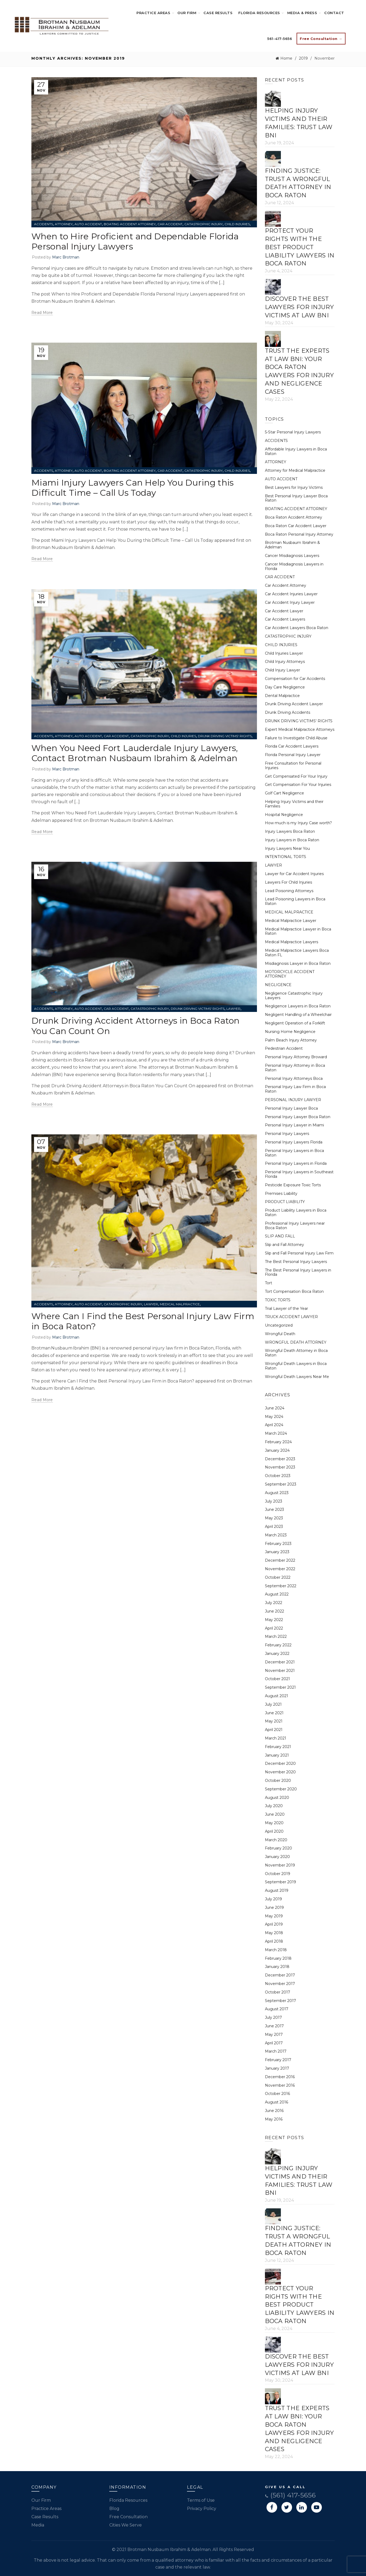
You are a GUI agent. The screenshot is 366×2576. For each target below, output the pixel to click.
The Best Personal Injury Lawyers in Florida (298, 1272)
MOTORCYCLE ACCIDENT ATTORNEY (289, 974)
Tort (268, 1283)
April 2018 (274, 1941)
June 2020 (275, 1814)
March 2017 (275, 2051)
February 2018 (278, 1958)
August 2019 (276, 1890)
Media (37, 2525)
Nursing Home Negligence (290, 1031)
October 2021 (277, 1678)
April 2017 (274, 2043)
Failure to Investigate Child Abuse (296, 738)
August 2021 (276, 1695)
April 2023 (274, 1526)
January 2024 (277, 1450)
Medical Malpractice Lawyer (290, 920)
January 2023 (277, 1551)
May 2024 (274, 1416)
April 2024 (274, 1424)
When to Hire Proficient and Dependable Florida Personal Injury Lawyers (135, 241)
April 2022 (274, 1628)
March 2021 (275, 1738)
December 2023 (280, 1459)
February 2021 (278, 1746)
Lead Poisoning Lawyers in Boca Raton (295, 901)
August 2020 (277, 1797)
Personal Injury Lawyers (287, 1133)
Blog (114, 2508)
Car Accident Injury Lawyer (290, 602)
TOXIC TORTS (277, 1300)
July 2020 (274, 1805)
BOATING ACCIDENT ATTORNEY (130, 224)
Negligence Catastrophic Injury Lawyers (294, 995)
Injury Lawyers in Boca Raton (292, 840)
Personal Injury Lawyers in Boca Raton (294, 1153)
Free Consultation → (321, 38)
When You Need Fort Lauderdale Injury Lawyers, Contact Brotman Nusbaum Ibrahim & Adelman (134, 753)
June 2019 (274, 1907)
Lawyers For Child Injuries (288, 882)
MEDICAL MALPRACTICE (180, 1304)
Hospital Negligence (284, 814)
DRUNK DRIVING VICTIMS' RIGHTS (225, 736)
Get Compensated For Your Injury (296, 776)
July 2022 (273, 1602)
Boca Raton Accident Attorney (293, 517)
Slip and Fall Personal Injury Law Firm (299, 1253)
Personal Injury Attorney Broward (296, 1057)
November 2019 (280, 1865)
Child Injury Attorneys (285, 661)
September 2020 (281, 1789)
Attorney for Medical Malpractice (295, 470)
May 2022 (274, 1619)
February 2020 (278, 1848)
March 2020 (276, 1839)
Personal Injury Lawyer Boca (291, 1108)
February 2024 (278, 1441)
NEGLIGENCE (278, 984)
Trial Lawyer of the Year (286, 1308)
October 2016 (277, 2093)
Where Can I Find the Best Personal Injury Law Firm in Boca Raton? (142, 1321)
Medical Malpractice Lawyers (291, 942)
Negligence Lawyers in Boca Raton (298, 1006)
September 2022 (280, 1586)
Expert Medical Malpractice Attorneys (299, 729)
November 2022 (280, 1568)
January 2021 (277, 1755)
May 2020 (274, 1822)
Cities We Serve (125, 2525)
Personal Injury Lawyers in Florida (296, 1163)
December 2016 (280, 2076)
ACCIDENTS (43, 224)
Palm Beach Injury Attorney (291, 1040)
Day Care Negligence (285, 687)
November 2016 (280, 2085)
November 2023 (280, 1467)
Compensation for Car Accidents (295, 678)
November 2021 (280, 1670)
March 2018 (276, 1949)
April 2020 (274, 1831)
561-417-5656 (279, 38)
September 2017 (280, 2000)
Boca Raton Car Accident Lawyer (295, 525)
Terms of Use (201, 2500)
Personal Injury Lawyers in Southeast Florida (299, 1174)
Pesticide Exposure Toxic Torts (293, 1185)
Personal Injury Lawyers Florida (293, 1142)
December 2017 (280, 1975)
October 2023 (277, 1475)
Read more (42, 312)
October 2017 (277, 1992)
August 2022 (277, 1594)
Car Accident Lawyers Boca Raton (296, 627)
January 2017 (277, 2068)
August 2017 (276, 2009)
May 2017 (274, 2034)
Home (286, 58)
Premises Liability (281, 1193)
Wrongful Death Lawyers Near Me (297, 1376)
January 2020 (277, 1856)
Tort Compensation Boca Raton (294, 1291)
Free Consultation (128, 2516)
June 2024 (274, 1408)
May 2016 (273, 2119)
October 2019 (277, 1873)
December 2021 (280, 1662)
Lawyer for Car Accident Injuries (294, 873)
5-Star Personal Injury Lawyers (293, 432)
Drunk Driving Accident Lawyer (294, 704)
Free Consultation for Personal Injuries (293, 765)
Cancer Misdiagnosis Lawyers (292, 555)
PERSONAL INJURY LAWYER (293, 1099)
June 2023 (274, 1509)
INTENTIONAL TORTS (285, 856)
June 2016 (274, 2110)
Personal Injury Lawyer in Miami (294, 1125)
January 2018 (277, 1966)
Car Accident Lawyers (285, 619)
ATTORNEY (64, 224)
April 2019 (274, 1924)
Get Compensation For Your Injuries (298, 784)
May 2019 (274, 1916)
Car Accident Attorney (285, 585)
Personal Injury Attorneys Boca (294, 1078)
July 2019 (273, 1899)
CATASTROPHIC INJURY (203, 224)
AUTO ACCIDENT (88, 224)
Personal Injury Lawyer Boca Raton (297, 1116)
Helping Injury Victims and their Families (294, 804)
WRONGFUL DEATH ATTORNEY (295, 1342)
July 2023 (273, 1501)
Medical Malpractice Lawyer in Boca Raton (298, 931)
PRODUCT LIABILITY (285, 1201)
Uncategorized (279, 1325)
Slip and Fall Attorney (284, 1244)
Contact (334, 13)
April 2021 (273, 1729)
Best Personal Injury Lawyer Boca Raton (296, 498)
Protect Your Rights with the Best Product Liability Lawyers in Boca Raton (300, 247)
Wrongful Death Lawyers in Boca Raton (296, 1366)
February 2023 (278, 1543)
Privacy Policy (201, 2508)
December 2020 (280, 1763)
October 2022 (277, 1577)
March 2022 (276, 1636)
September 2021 (280, 1687)
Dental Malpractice (282, 695)
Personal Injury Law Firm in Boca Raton (295, 1089)
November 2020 (280, 1772)
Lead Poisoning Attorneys (289, 890)
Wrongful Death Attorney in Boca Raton (296, 1352)
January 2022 (277, 1653)
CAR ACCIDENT (169, 224)
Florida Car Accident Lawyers (291, 746)
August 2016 (276, 2102)
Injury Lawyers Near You (287, 848)
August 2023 (277, 1492)
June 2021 (274, 1713)
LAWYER (233, 1009)
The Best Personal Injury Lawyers (296, 1261)
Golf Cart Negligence (284, 793)
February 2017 (278, 2059)
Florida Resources (259, 13)
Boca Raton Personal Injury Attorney (299, 534)
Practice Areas (153, 13)
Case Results (217, 13)
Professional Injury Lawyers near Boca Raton (295, 1225)
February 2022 (278, 1645)
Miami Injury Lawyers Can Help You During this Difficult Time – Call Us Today (132, 487)
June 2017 (274, 2026)
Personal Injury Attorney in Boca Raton (295, 1067)
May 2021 (273, 1721)
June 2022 (274, 1611)
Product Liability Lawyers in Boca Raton (295, 1212)
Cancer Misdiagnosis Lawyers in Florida (294, 566)
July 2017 (273, 2017)
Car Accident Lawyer (284, 611)
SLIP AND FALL (280, 1236)
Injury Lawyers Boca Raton (290, 831)
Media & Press (302, 13)
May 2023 (274, 1518)
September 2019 (280, 1882)
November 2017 (280, 1983)
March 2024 (276, 1433)
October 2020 (278, 1780)
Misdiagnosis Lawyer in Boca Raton (298, 963)
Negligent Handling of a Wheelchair (298, 1014)
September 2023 (280, 1484)
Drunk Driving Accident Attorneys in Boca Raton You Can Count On (135, 1025)
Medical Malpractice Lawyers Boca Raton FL (297, 952)
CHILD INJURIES (237, 224)
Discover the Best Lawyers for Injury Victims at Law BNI (299, 307)
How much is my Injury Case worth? (298, 823)
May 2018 (274, 1932)
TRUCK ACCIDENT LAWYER (291, 1316)
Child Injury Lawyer (282, 670)
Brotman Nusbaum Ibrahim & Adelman (73, 301)
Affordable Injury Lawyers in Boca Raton (296, 451)
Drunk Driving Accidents (287, 712)
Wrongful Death (280, 1333)
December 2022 (280, 1560)
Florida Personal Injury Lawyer (293, 754)
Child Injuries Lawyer (284, 653)
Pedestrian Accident (284, 1048)
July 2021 (273, 1704)
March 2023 (276, 1535)
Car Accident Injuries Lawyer (291, 594)
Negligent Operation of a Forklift (295, 1023)
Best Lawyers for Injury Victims (294, 487)
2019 (303, 58)
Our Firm (186, 13)
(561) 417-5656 (290, 2495)
